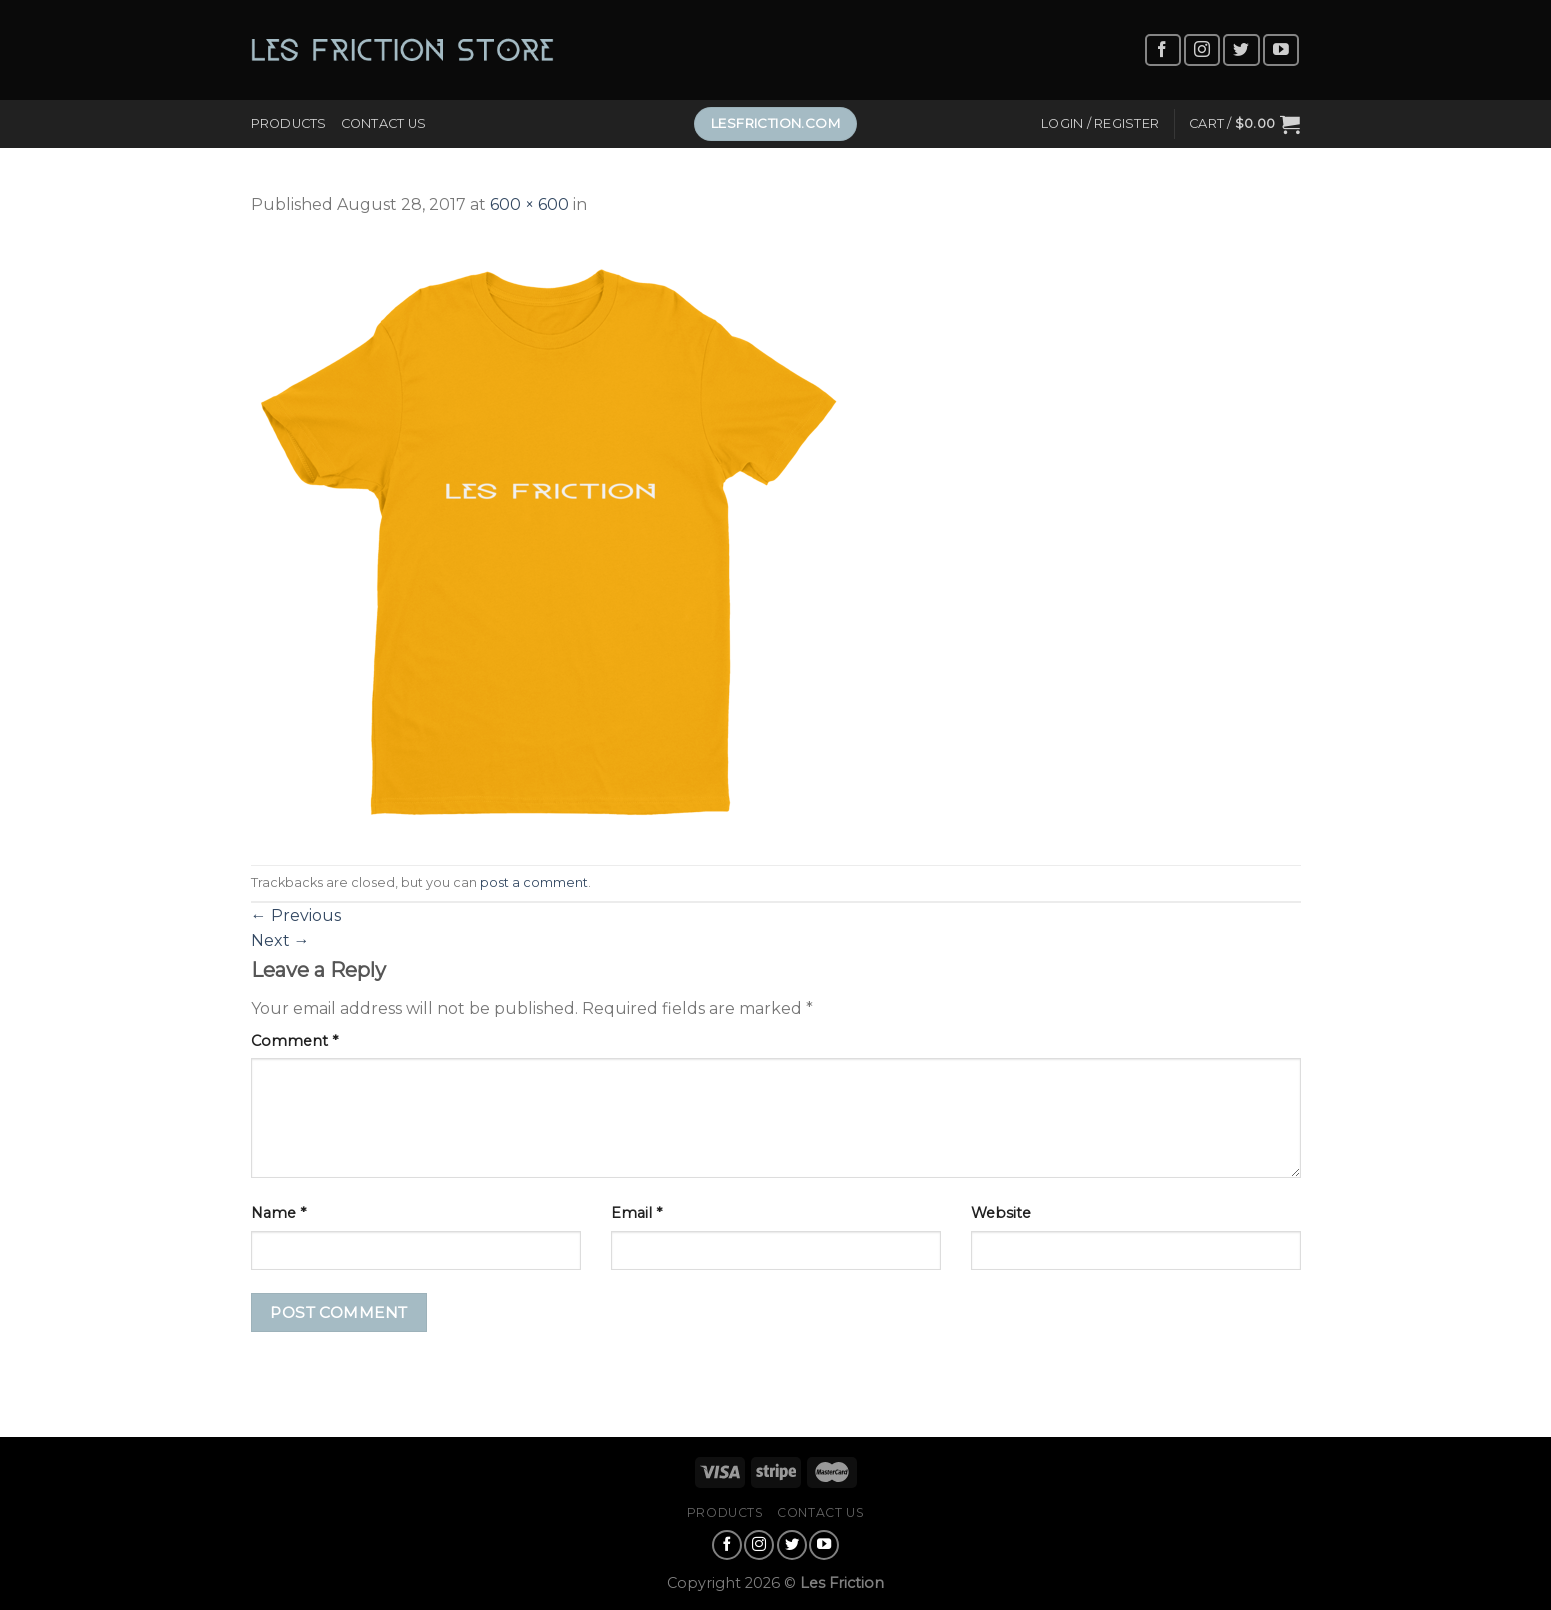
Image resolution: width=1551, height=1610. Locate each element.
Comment (294, 1041)
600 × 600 (529, 204)
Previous (296, 915)
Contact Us (384, 123)
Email (636, 1213)
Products (289, 123)
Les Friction (842, 1583)
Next (280, 940)
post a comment (534, 882)
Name (278, 1213)
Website (1001, 1213)
